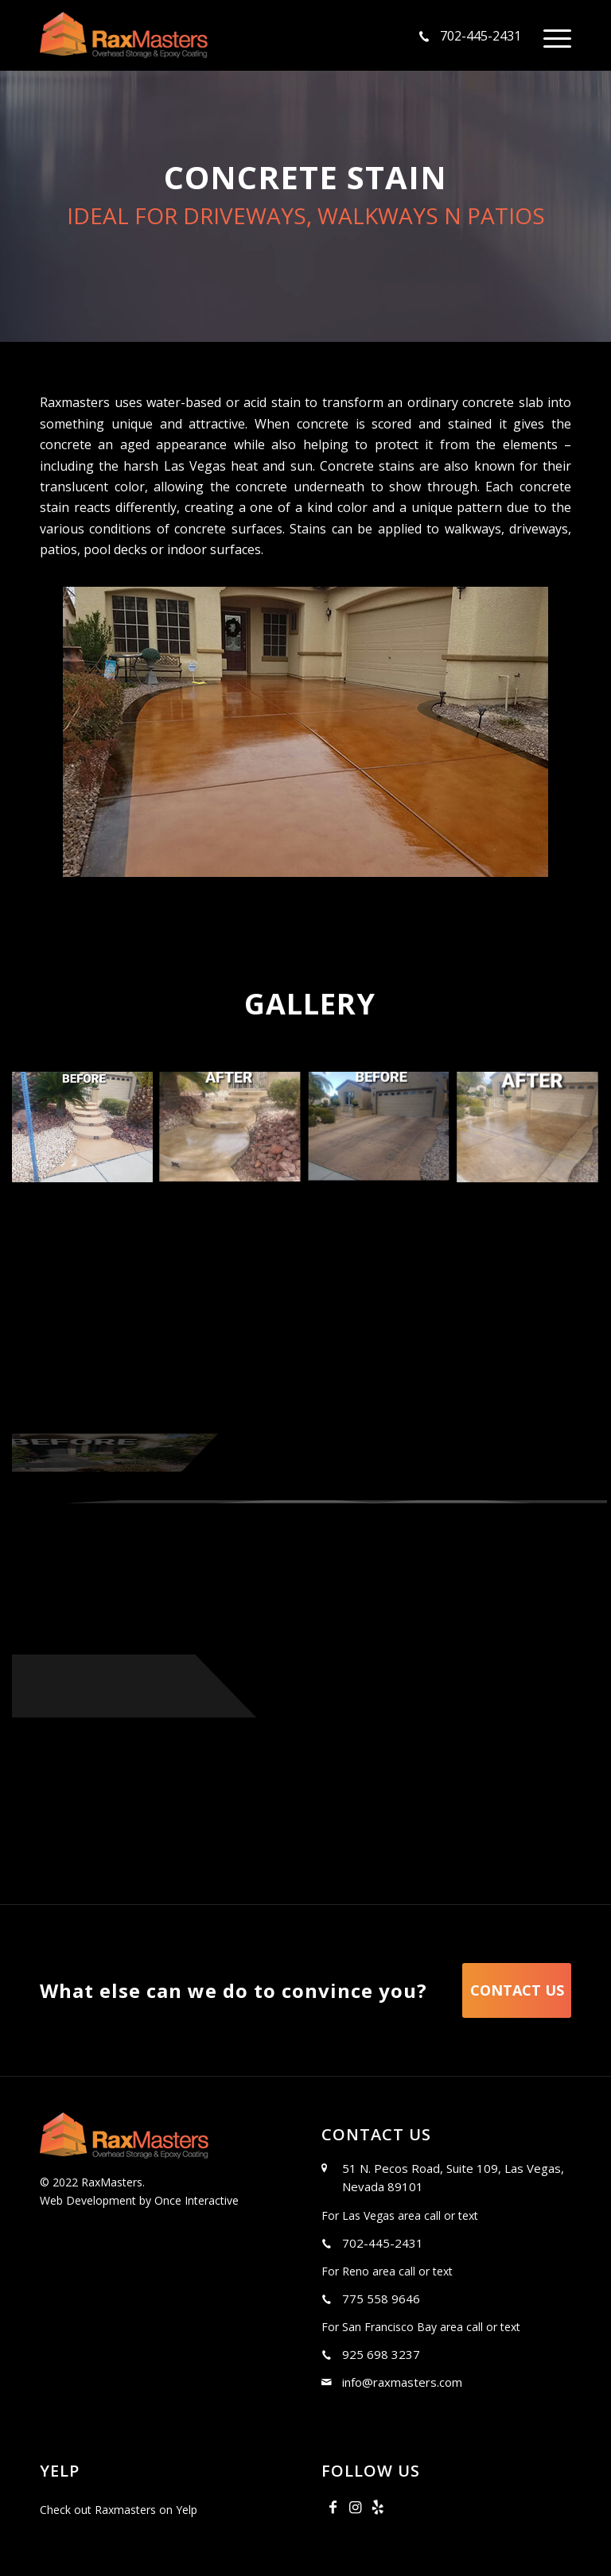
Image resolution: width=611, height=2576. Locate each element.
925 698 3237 (381, 2354)
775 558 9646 (381, 2298)
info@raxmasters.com (402, 2382)
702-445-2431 (480, 36)
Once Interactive (195, 2200)
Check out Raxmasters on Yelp (118, 2509)
